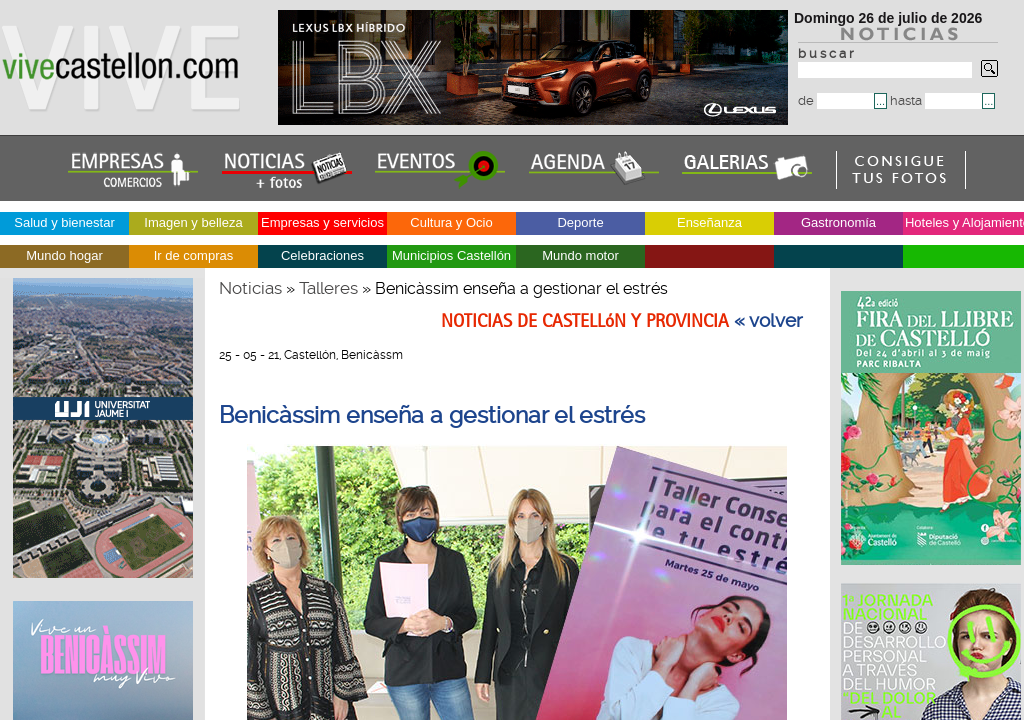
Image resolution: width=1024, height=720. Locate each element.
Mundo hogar (64, 255)
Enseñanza (709, 222)
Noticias (250, 288)
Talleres (328, 288)
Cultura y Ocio (451, 222)
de (836, 100)
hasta (936, 100)
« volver (768, 321)
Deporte (580, 222)
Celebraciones (322, 255)
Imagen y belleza (193, 222)
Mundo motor (580, 255)
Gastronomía (838, 222)
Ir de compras (193, 255)
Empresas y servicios (322, 222)
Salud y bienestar (64, 222)
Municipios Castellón (451, 255)
